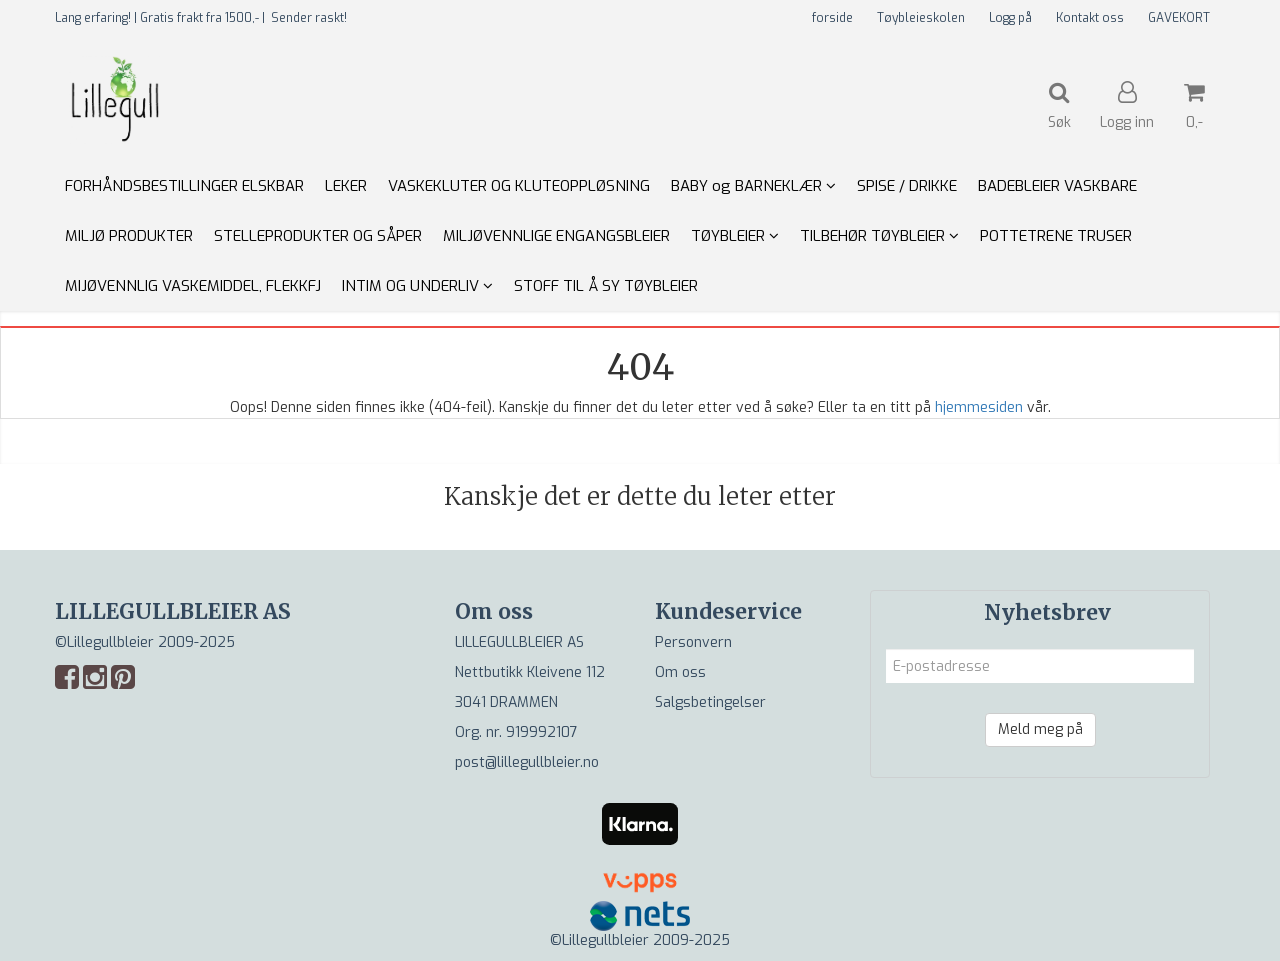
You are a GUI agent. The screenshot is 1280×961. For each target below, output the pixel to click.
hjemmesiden (979, 407)
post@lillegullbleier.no (527, 762)
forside (832, 18)
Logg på (1010, 18)
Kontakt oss (1090, 18)
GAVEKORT (1179, 18)
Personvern (693, 642)
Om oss (680, 672)
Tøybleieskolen (921, 18)
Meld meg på (1040, 729)
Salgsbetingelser (710, 702)
